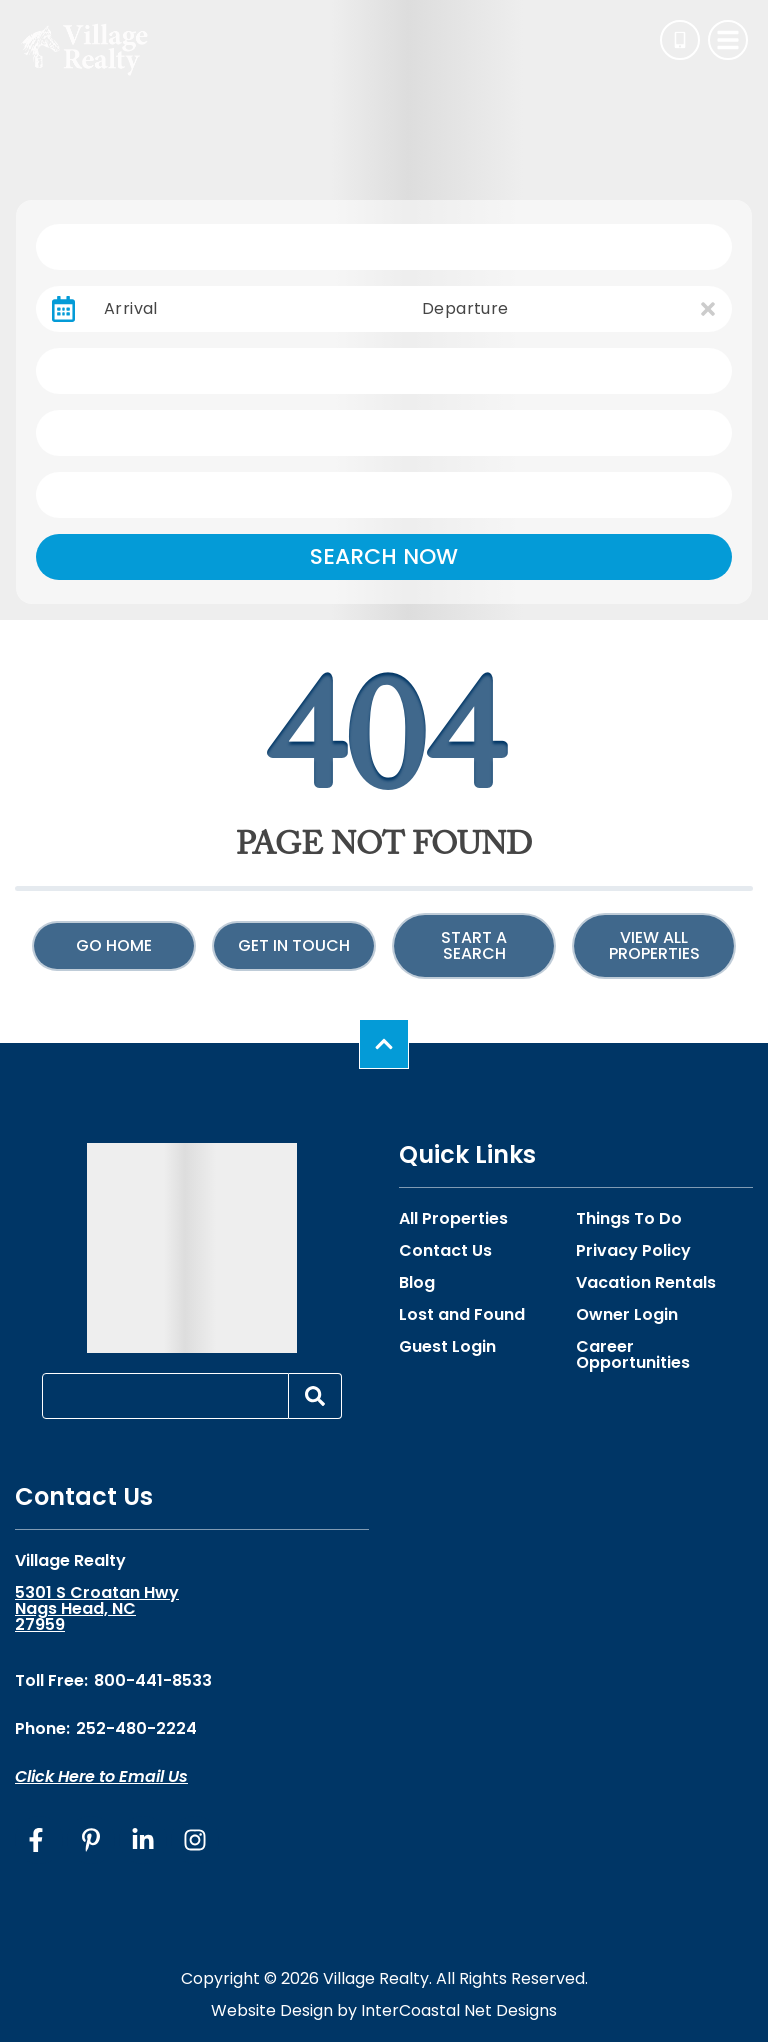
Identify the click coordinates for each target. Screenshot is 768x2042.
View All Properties (654, 945)
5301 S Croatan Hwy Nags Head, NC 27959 (97, 1609)
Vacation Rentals (646, 1283)
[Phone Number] (680, 40)
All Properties (453, 1219)
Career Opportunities (633, 1355)
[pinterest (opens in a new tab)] (91, 1840)
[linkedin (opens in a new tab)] (143, 1840)
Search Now (384, 556)
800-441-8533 (153, 1680)
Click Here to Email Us (101, 1776)
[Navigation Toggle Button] (728, 40)
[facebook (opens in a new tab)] (39, 1840)
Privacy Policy (633, 1251)
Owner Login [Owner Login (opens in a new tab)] (627, 1315)
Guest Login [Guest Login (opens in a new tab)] (447, 1347)
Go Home (114, 945)
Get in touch (294, 945)
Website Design (272, 2010)
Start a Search (474, 945)
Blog (417, 1283)
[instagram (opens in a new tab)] (195, 1840)
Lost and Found (462, 1315)
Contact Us (445, 1251)
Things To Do (629, 1219)
